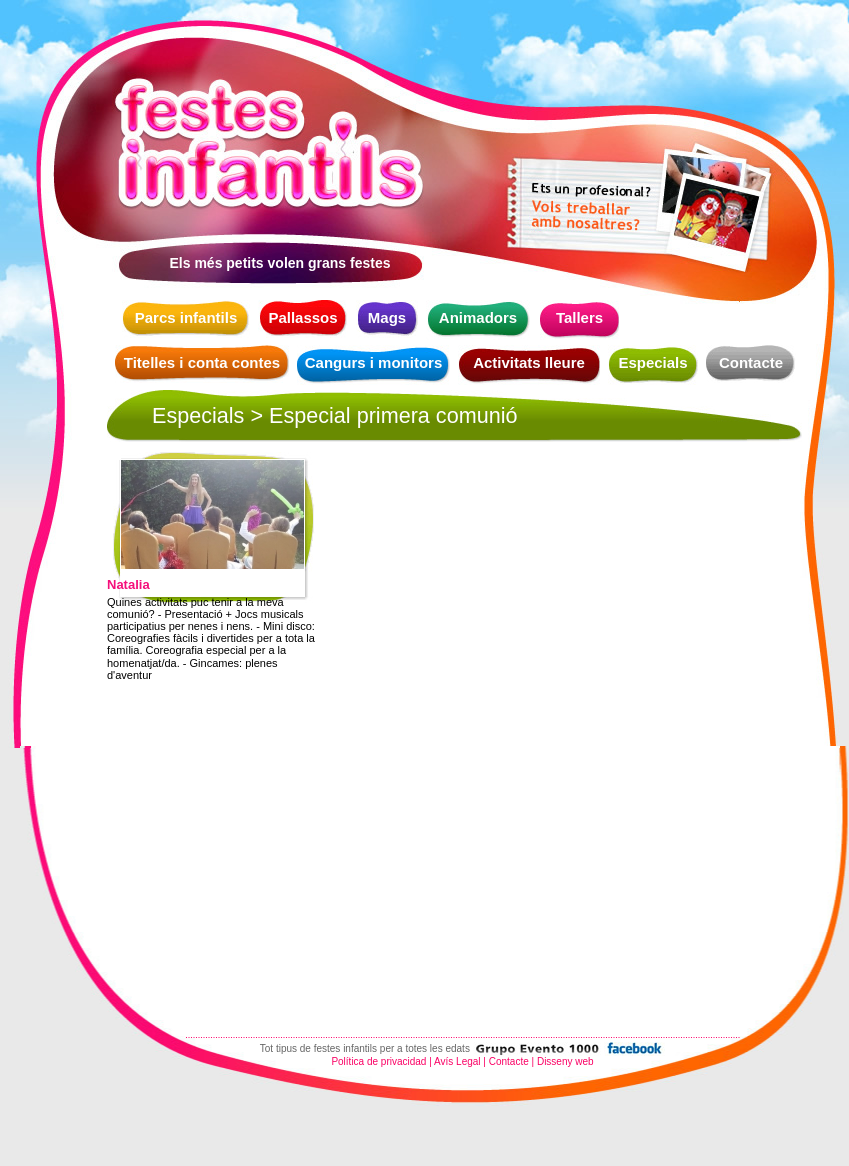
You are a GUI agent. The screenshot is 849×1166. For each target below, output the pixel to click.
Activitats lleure (529, 362)
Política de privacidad (378, 1061)
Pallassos (302, 317)
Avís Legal (457, 1061)
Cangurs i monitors (374, 362)
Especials (652, 362)
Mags (387, 317)
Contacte (751, 362)
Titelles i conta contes (202, 362)
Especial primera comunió (393, 415)
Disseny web (565, 1061)
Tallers (579, 317)
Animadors (478, 317)
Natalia (128, 585)
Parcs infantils (186, 317)
